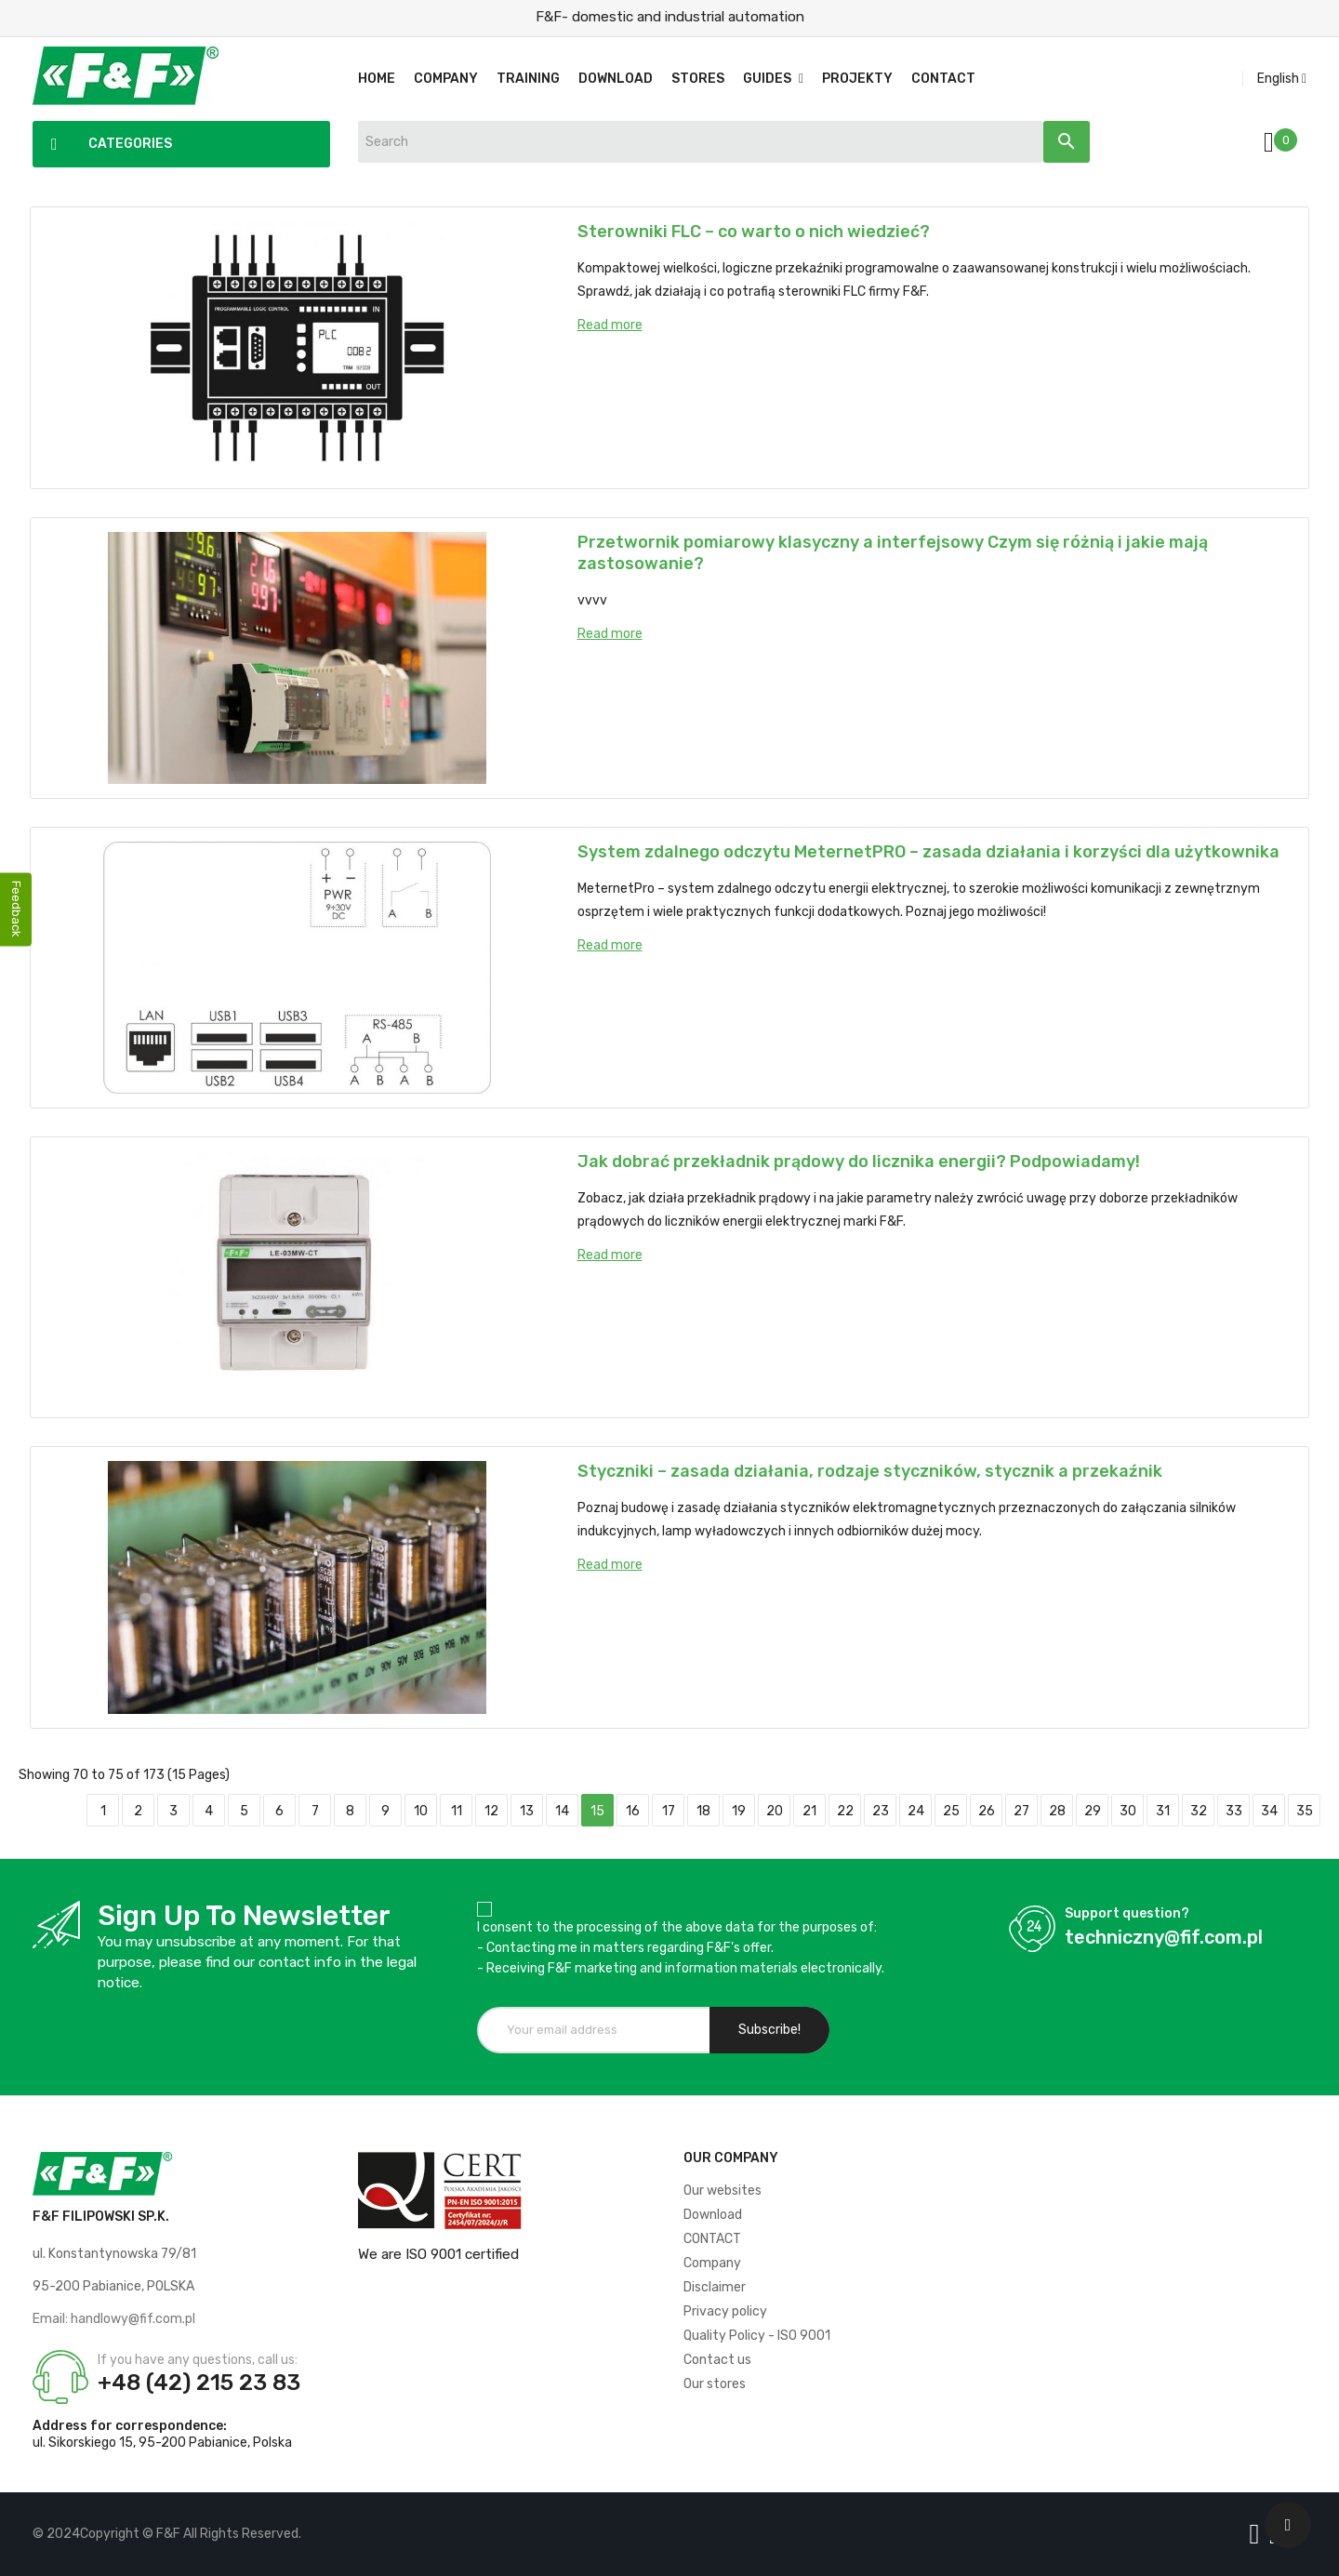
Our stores (714, 2384)
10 (421, 1811)
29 (1092, 1811)
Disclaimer (714, 2287)
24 (916, 1811)
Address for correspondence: (130, 2426)
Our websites (722, 2190)
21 (809, 1811)
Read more (610, 325)
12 (491, 1811)
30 (1128, 1811)
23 (880, 1811)
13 (527, 1811)
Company (712, 2263)
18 (703, 1811)
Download (712, 2215)
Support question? (1127, 1913)
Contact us (717, 2360)
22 (845, 1811)
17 (668, 1811)
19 (739, 1811)
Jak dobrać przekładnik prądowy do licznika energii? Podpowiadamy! (858, 1161)
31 (1163, 1811)
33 (1234, 1811)
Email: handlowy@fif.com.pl (114, 2319)
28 (1057, 1811)
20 (774, 1811)
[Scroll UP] (1288, 2525)
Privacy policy (725, 2311)
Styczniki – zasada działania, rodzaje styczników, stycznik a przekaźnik (869, 1471)
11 (456, 1811)
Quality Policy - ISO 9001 (756, 2336)
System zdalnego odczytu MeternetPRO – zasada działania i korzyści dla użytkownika (928, 852)
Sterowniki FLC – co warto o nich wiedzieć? (753, 231)
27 (1021, 1811)
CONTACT (712, 2239)
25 (951, 1811)
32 (1198, 1811)
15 (597, 1811)
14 (562, 1811)
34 (1269, 1811)
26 (986, 1811)
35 (1304, 1811)
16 (633, 1811)
